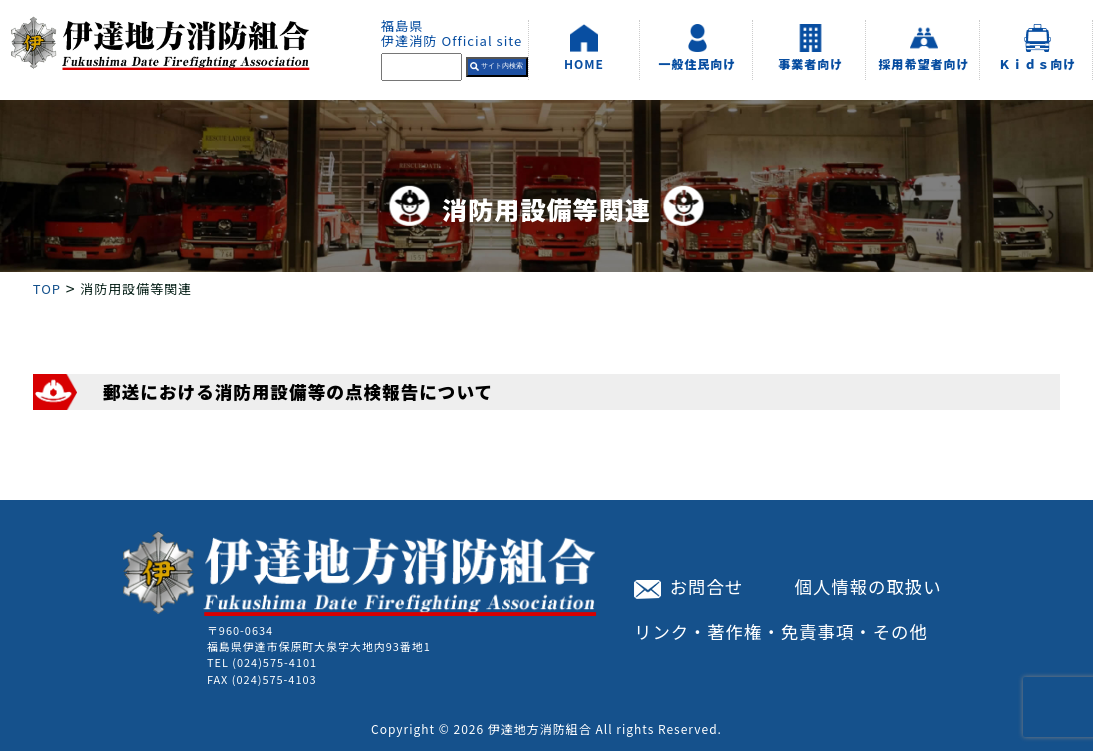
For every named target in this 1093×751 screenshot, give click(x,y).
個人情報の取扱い (868, 586)
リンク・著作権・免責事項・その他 (781, 631)
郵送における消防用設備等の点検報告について (298, 391)
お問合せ (688, 586)
